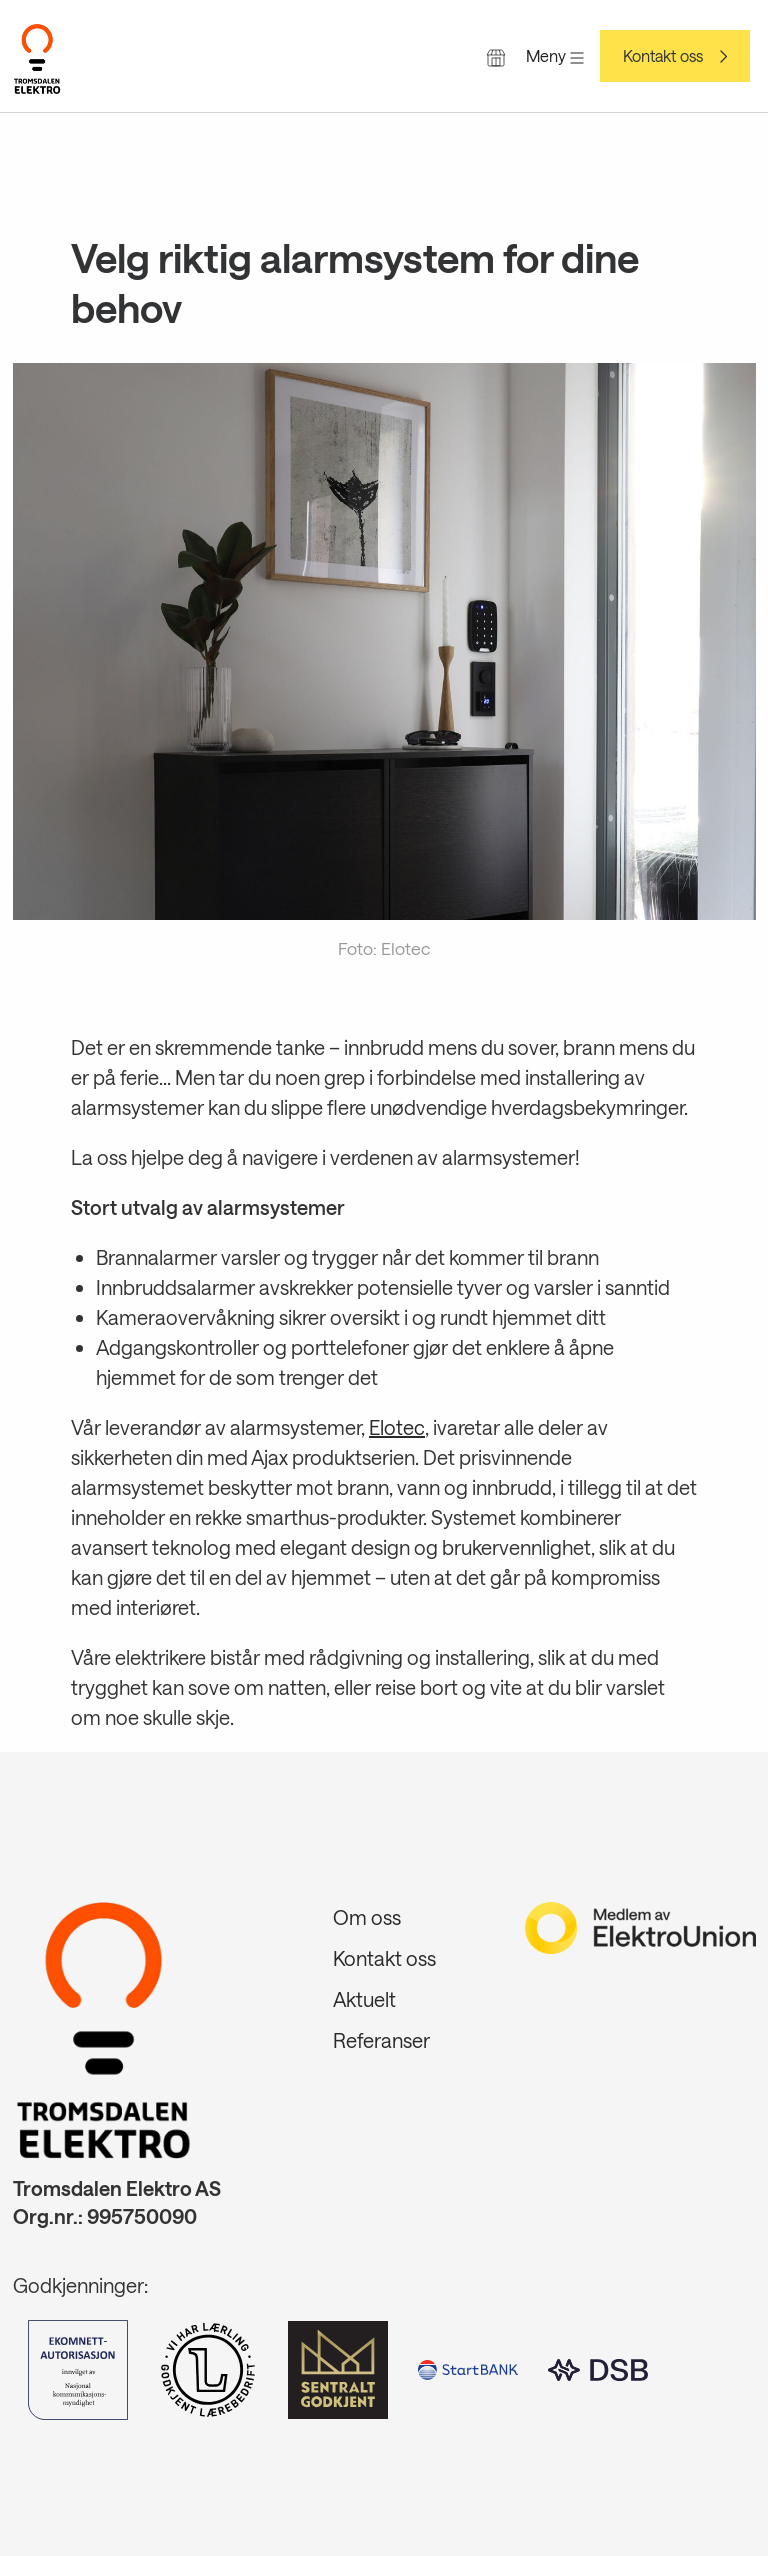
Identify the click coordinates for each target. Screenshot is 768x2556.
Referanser (381, 2040)
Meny (555, 55)
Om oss (367, 1917)
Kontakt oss (663, 56)
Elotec (397, 1427)
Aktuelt (364, 1999)
